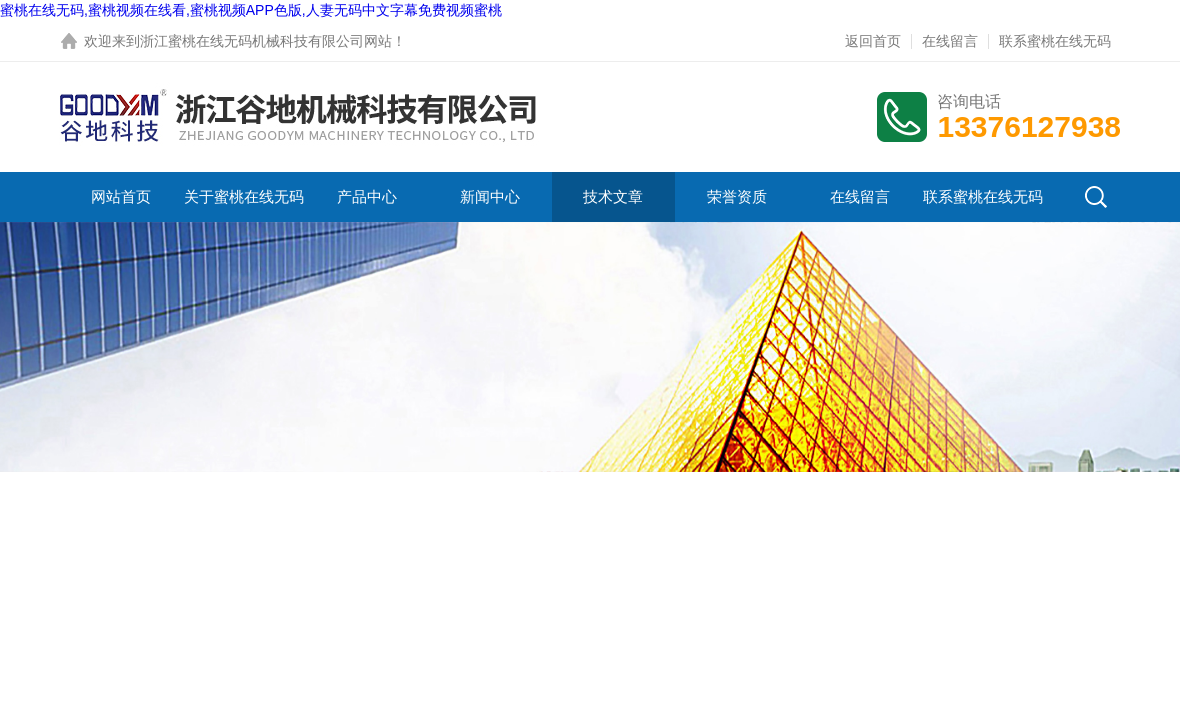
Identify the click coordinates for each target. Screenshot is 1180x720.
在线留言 (950, 41)
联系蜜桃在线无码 (1055, 41)
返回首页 (873, 41)
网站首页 (121, 196)
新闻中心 (490, 196)
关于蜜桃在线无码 (244, 196)
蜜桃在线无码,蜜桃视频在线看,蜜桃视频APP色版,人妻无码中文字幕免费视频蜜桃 (251, 10)
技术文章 (613, 196)
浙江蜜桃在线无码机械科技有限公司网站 (266, 41)
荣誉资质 (737, 196)
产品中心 (367, 196)
